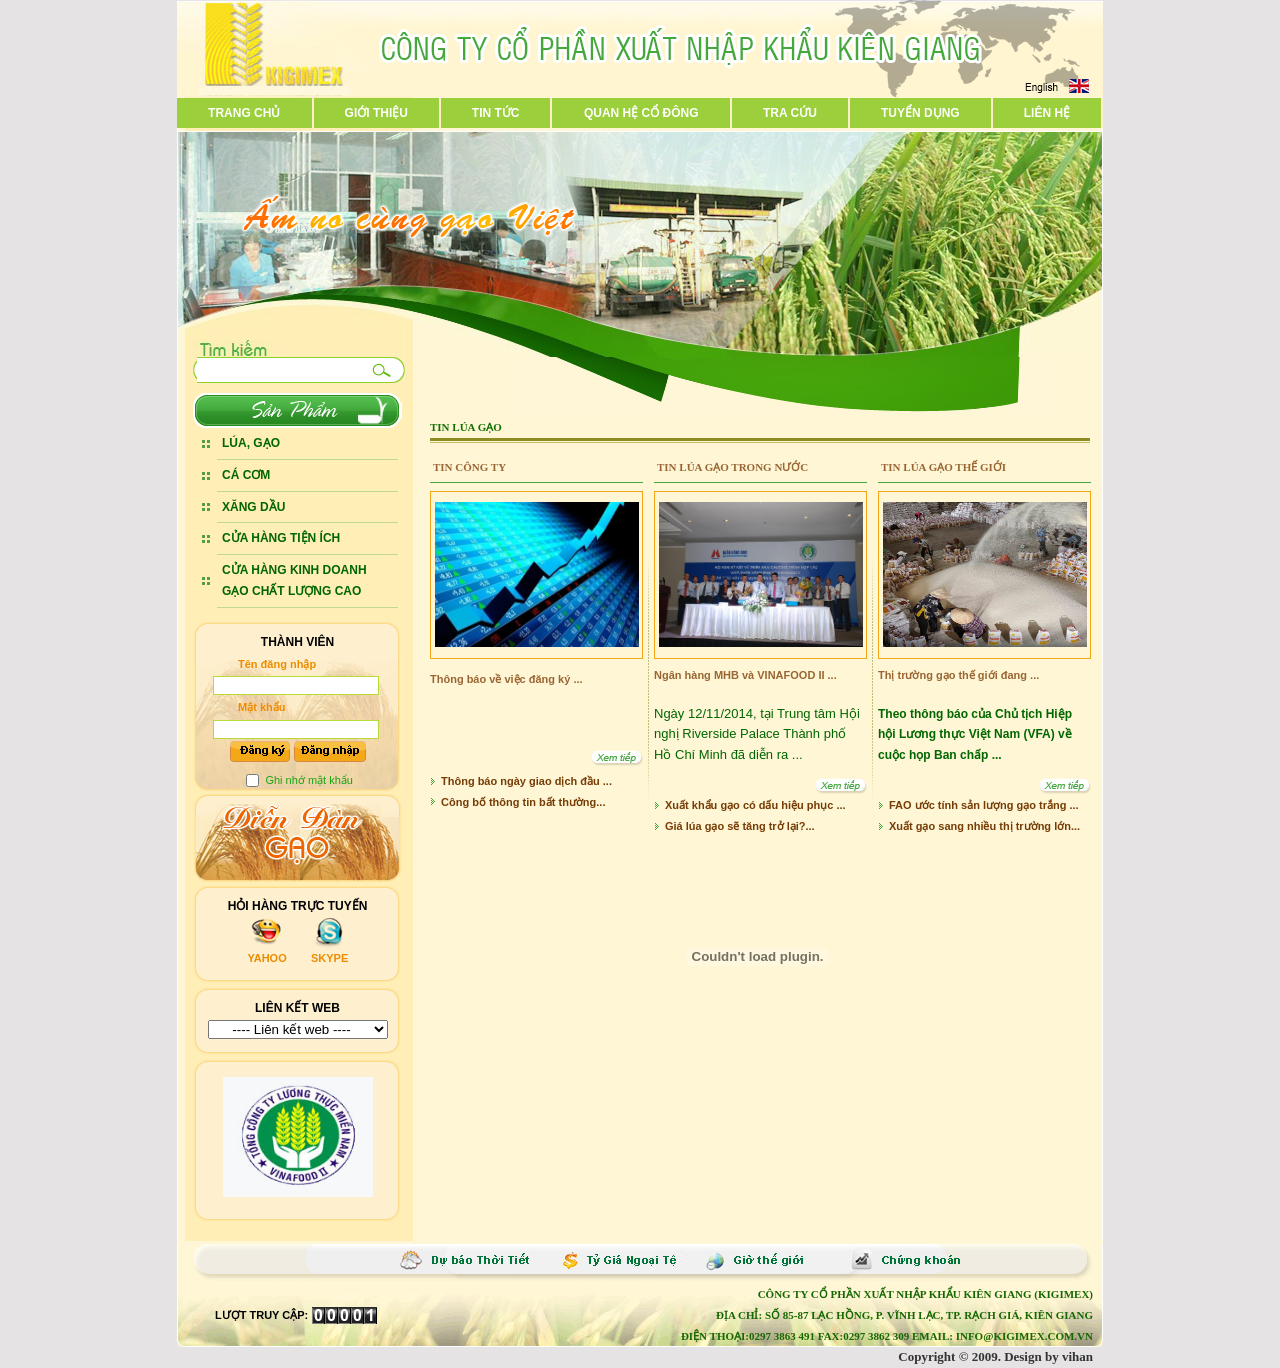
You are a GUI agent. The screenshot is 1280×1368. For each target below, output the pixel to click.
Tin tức (496, 113)
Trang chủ (244, 113)
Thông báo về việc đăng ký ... (506, 679)
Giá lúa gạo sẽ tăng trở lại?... (740, 826)
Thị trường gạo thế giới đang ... (958, 675)
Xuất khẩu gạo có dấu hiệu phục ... (755, 805)
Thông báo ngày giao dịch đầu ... (526, 781)
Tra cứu (790, 113)
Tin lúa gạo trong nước (732, 467)
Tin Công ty (469, 467)
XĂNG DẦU (253, 507)
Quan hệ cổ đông (641, 113)
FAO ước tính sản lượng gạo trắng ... (984, 805)
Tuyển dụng (920, 113)
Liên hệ (1047, 113)
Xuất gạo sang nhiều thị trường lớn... (984, 826)
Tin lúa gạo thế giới (943, 467)
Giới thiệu (376, 113)
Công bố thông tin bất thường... (523, 802)
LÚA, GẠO (251, 443)
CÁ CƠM (246, 475)
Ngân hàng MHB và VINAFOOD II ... (745, 675)
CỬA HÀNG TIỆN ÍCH (281, 538)
